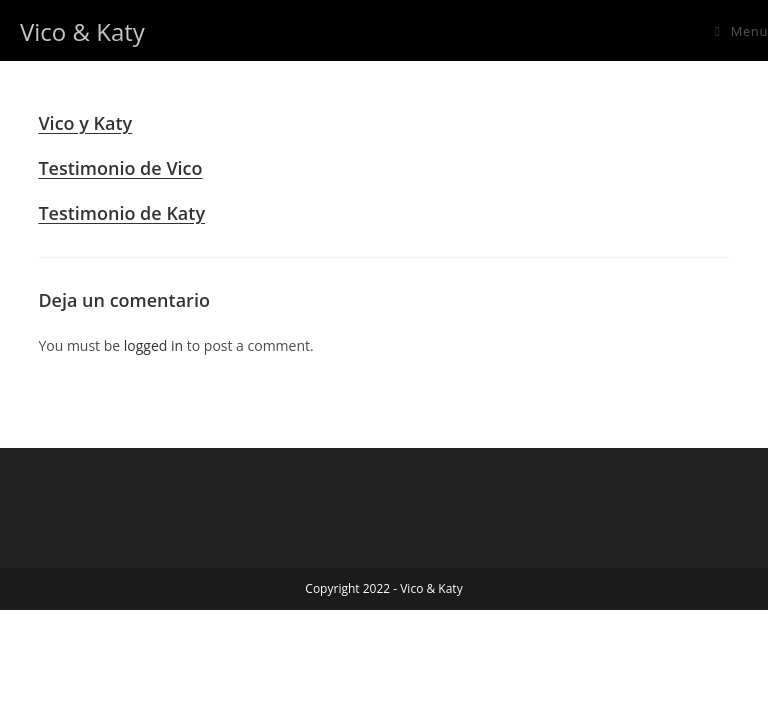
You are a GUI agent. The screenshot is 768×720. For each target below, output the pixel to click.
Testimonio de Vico (120, 168)
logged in (153, 345)
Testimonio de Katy (121, 213)
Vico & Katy (82, 31)
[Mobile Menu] (741, 31)
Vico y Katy (85, 123)
